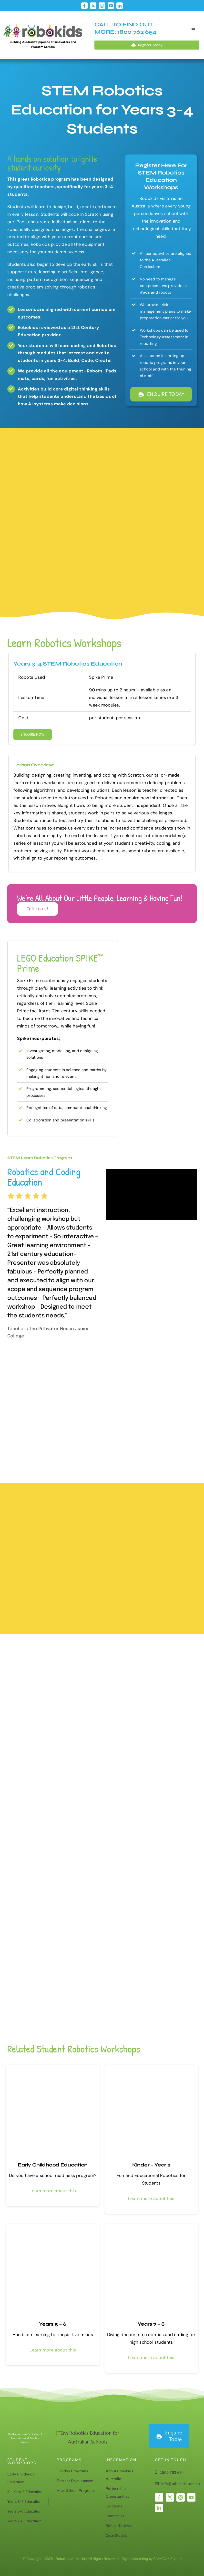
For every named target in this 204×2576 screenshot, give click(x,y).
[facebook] (84, 5)
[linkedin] (119, 5)
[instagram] (102, 5)
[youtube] (111, 5)
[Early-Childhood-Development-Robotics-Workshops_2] (151, 2067)
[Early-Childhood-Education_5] (53, 2067)
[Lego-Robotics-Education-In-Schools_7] (53, 2226)
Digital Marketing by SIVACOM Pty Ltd (152, 2558)
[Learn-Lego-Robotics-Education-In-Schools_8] (151, 2226)
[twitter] (93, 5)
